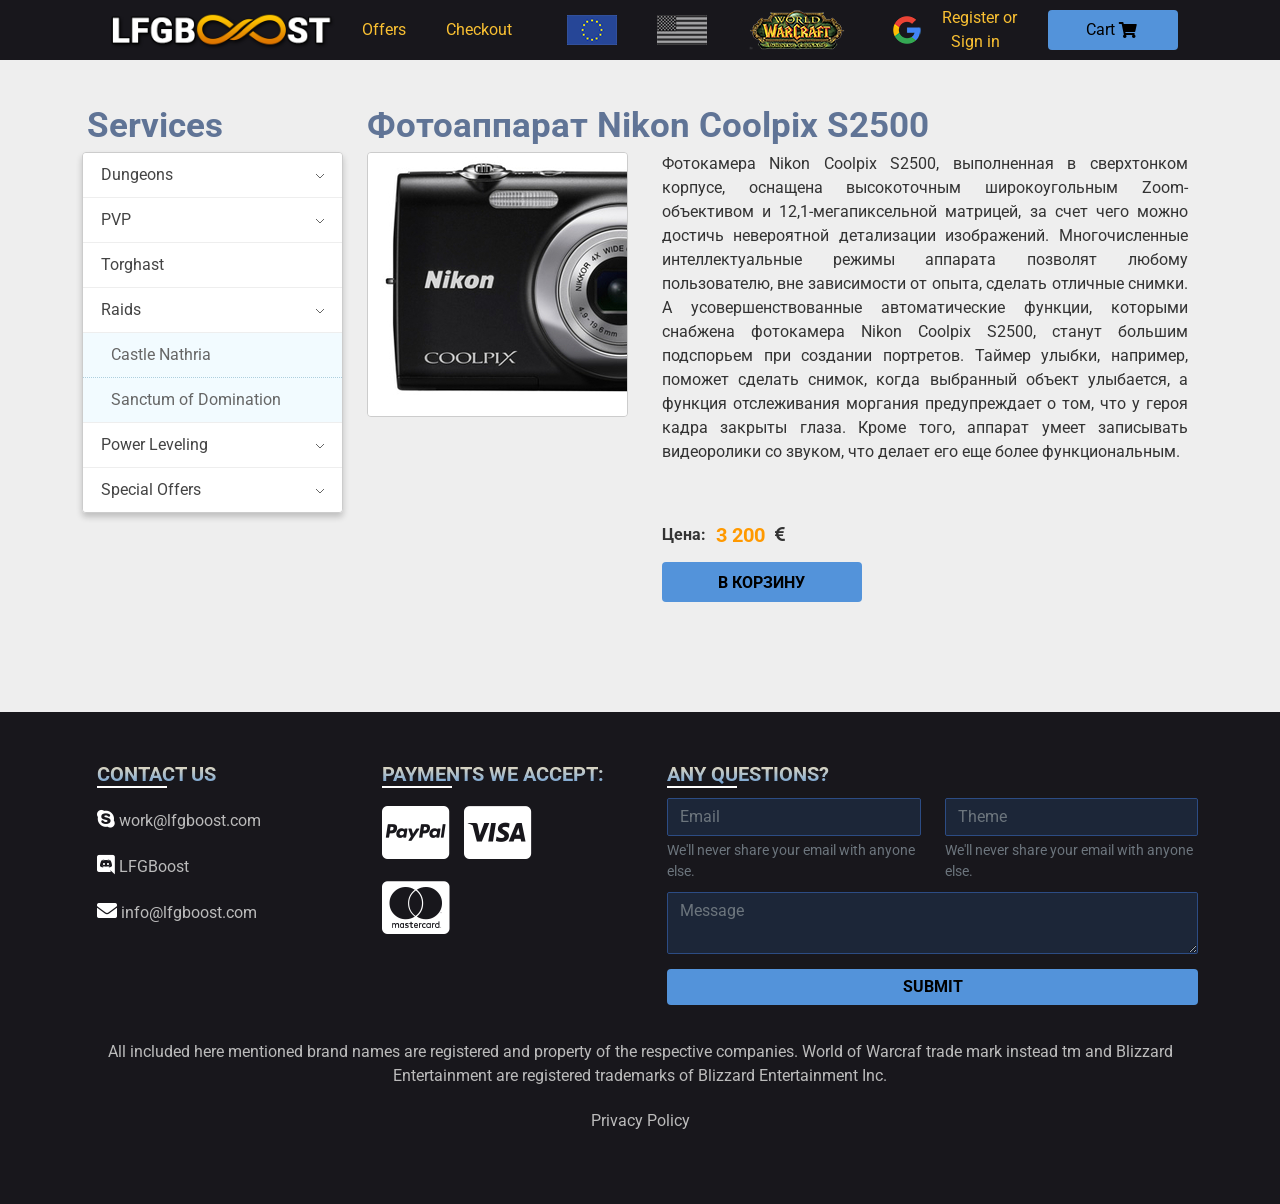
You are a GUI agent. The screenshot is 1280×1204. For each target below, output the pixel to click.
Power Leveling (154, 444)
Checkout (479, 29)
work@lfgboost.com (179, 819)
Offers (384, 29)
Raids (121, 309)
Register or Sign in (952, 30)
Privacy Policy (640, 1120)
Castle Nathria (161, 354)
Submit (933, 986)
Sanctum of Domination (196, 399)
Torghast (132, 264)
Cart (1111, 29)
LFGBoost (143, 865)
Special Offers (151, 489)
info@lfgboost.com (177, 911)
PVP (116, 219)
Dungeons (137, 174)
